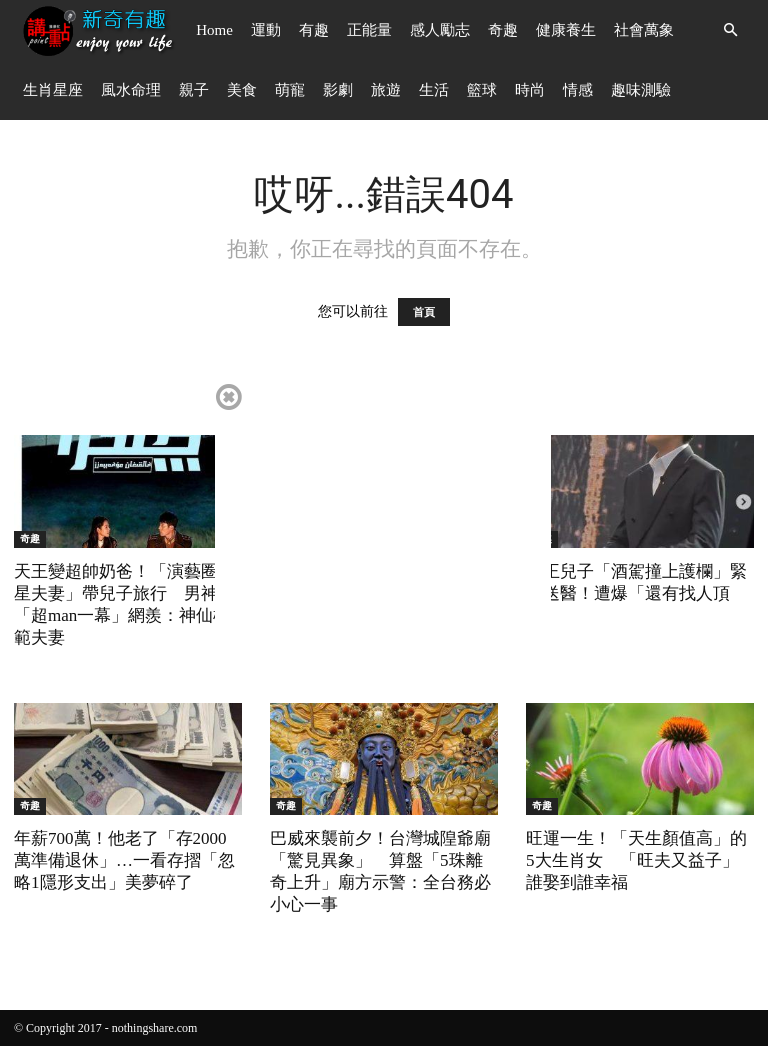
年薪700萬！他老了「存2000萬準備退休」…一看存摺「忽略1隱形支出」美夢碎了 (124, 860)
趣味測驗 (641, 90)
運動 (266, 30)
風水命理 (131, 90)
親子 (194, 90)
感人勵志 (440, 30)
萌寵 (290, 90)
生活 (434, 90)
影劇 (338, 90)
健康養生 (566, 30)
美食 (242, 90)
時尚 (530, 90)
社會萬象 (644, 30)
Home (214, 30)
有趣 (314, 30)
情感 (578, 90)
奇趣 (503, 30)
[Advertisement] (383, 521)
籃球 (482, 90)
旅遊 (386, 90)
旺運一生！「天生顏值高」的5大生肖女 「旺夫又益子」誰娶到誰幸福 (636, 860)
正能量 (369, 30)
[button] (730, 30)
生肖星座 (53, 90)
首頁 (424, 312)
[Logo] (100, 30)
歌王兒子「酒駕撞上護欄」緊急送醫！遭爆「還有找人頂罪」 (636, 593)
